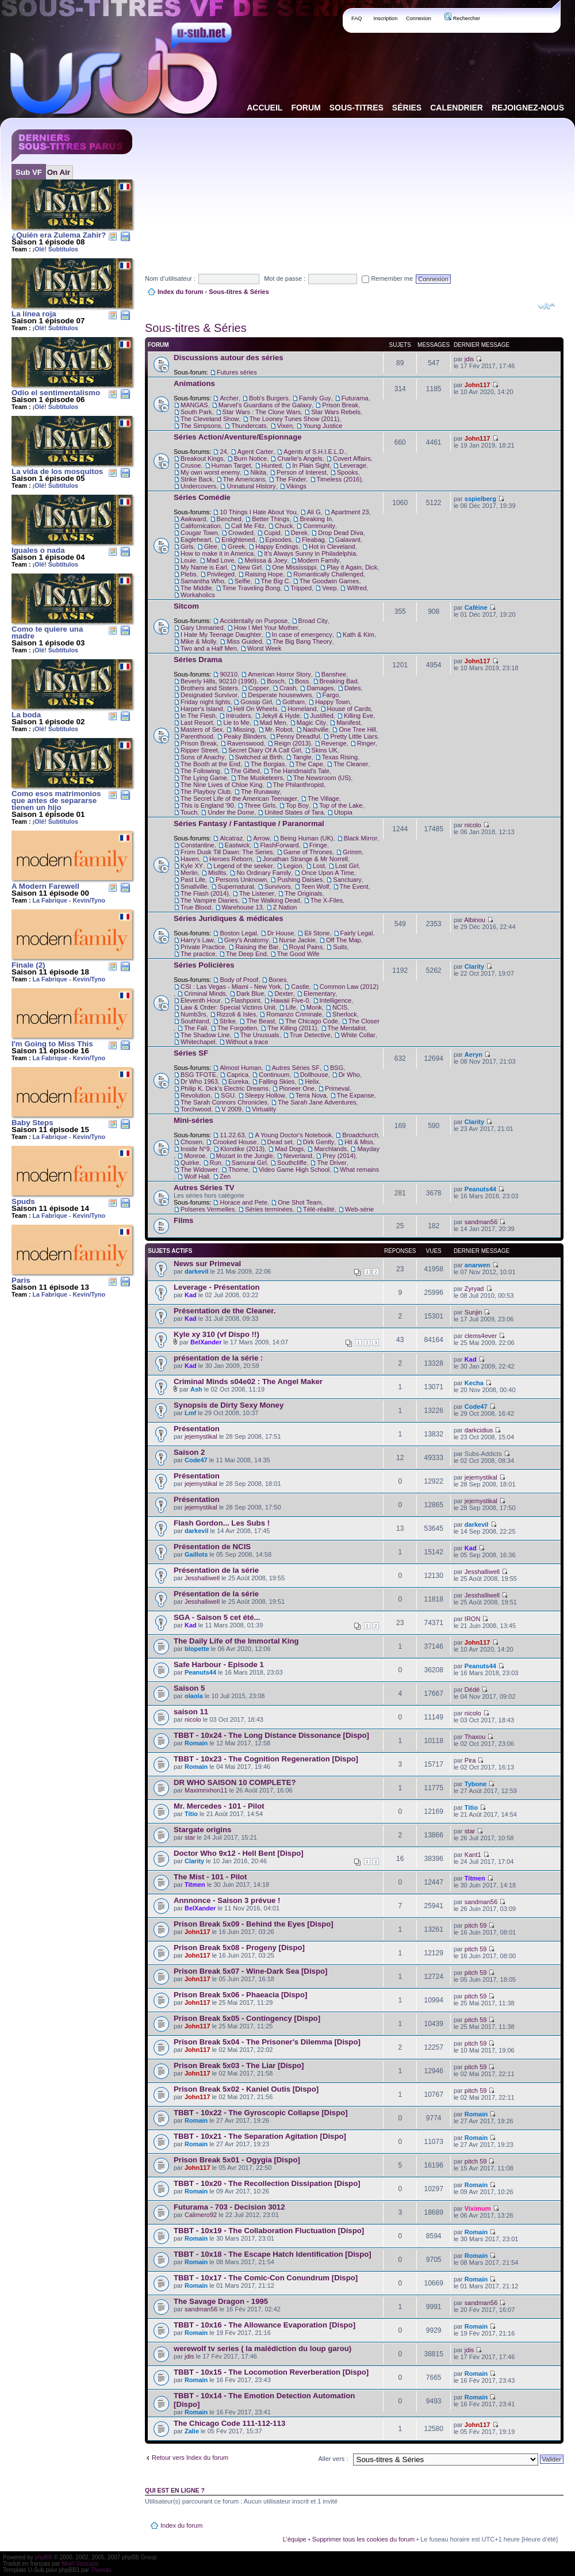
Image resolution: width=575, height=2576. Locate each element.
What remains (359, 1169)
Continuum (274, 1074)
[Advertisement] (205, 186)
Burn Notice (250, 458)
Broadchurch (360, 1135)
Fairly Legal (356, 933)
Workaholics (198, 594)
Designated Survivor (209, 694)
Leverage (353, 465)
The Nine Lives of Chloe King (221, 784)
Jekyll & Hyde (281, 715)
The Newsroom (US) (322, 777)
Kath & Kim (358, 634)
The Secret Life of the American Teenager (239, 798)
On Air (58, 172)
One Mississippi (294, 567)
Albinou (474, 919)
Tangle (302, 757)
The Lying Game (204, 777)
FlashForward (279, 845)
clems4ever (481, 1335)
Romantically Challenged (328, 574)
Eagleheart (196, 539)
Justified (321, 715)
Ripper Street (199, 750)
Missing (243, 729)
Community (319, 525)
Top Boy (297, 805)
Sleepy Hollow (265, 1095)
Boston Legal (238, 933)
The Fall (195, 1028)
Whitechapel (198, 1041)
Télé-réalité (319, 1209)
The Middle (196, 587)
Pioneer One (297, 1088)
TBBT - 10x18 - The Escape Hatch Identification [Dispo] (272, 2254)
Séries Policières (204, 965)
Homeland (302, 708)
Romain (196, 1743)
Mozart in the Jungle (244, 1155)
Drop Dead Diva (340, 532)
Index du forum (180, 291)
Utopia (343, 812)
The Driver (331, 1162)
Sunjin (473, 1312)
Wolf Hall (196, 1176)
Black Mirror (361, 838)
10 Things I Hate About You (258, 512)
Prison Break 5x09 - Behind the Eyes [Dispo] (254, 1924)
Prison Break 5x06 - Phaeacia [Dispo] (240, 1994)
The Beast (260, 1021)
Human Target (231, 465)
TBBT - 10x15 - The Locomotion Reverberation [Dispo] (271, 2372)
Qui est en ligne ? (175, 2490)
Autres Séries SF (296, 1067)
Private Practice (203, 946)
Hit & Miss (358, 1141)
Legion (292, 865)
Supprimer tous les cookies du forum (363, 2539)
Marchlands (330, 1148)
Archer (229, 398)
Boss (302, 681)
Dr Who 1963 (199, 1081)
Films (183, 1220)
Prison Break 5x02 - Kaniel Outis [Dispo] (246, 2089)
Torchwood (196, 1109)
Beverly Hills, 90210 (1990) (218, 681)
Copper (258, 688)
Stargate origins (202, 1829)
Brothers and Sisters (209, 688)
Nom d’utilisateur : (170, 278)
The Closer (363, 1021)
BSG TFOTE (198, 1074)
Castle (300, 986)
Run (215, 1162)
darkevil (197, 1271)
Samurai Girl (249, 1162)
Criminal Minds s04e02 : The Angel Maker (248, 1381)
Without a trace (247, 1041)
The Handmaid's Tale (299, 770)
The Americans (244, 479)
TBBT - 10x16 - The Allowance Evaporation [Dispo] (264, 2325)
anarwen (477, 1265)
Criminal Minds (205, 993)
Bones (277, 979)
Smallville (194, 886)
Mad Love (220, 560)
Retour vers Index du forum (190, 2457)
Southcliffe (291, 1162)
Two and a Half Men (209, 648)
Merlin (189, 872)
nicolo (473, 824)
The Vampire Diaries (209, 900)
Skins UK (325, 750)
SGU (228, 1095)
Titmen (195, 1884)
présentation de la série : (218, 1358)
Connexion (418, 18)
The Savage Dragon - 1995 (221, 2301)
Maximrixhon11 (206, 1790)
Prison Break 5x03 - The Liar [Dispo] (239, 2065)
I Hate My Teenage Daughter (221, 634)
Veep (329, 587)
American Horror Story (279, 674)
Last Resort (197, 722)
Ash (196, 1389)
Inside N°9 (195, 1148)
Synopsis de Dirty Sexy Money (228, 1405)
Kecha (474, 1382)
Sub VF (29, 172)
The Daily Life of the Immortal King (236, 1641)
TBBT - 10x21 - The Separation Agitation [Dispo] (260, 2136)
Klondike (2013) (242, 1148)
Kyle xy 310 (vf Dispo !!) (216, 1334)
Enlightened (238, 539)
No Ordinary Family (263, 872)
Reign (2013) (292, 743)
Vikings (296, 486)
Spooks (347, 472)
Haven (190, 858)
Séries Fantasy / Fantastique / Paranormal (249, 823)
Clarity (474, 966)
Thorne (238, 1169)
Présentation (197, 1428)
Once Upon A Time (327, 872)
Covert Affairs (352, 458)
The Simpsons (201, 425)
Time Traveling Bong (251, 587)
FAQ (356, 18)
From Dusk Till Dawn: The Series (227, 852)
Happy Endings (276, 546)
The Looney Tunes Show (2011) (295, 418)
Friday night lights (205, 701)
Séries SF (191, 1053)
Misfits (217, 872)
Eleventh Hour (201, 1000)
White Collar (358, 1034)
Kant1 (473, 1854)
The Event (354, 886)
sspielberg (480, 498)
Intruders (238, 715)
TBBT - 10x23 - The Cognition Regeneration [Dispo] (266, 1759)
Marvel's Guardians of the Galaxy (265, 405)
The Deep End (246, 953)
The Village (323, 798)
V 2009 (231, 1109)
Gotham (293, 701)
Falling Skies (276, 1081)
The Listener (256, 893)
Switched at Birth (259, 757)
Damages (320, 688)
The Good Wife (298, 953)
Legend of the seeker (243, 865)
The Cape (309, 763)
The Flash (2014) (205, 893)
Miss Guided (244, 641)
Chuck (284, 525)
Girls (187, 546)
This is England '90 (207, 805)
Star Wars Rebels (336, 411)
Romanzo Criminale (294, 1014)
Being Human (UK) (306, 838)
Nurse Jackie (297, 940)
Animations (194, 383)
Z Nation (285, 907)
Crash (287, 688)
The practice (198, 953)
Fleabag (313, 539)
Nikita (258, 472)
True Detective (310, 1034)
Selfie (243, 581)
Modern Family (319, 560)
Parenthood (197, 736)
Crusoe (191, 465)
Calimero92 (201, 2214)
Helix (312, 1081)
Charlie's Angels (300, 458)
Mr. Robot (279, 729)
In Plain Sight (310, 465)
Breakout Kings (202, 458)
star (190, 1837)
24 (223, 451)
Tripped (301, 587)
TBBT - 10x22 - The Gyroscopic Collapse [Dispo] (261, 2112)
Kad (191, 1294)
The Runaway (260, 791)
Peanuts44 (480, 1189)
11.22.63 (232, 1135)
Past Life (193, 879)
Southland (195, 1021)
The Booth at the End (210, 763)
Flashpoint (245, 1000)
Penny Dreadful (298, 736)
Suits (340, 946)
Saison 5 (189, 1688)
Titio (191, 1813)
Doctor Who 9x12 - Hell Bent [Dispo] (239, 1853)
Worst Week (264, 648)
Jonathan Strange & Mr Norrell (305, 858)
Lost (319, 865)
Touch (189, 812)
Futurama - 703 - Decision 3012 (229, 2207)
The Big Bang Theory (302, 641)
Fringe (318, 845)
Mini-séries (193, 1120)
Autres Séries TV (204, 1187)
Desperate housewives (280, 694)
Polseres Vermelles (208, 1209)
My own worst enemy (210, 472)
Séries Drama (198, 659)
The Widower (199, 1169)
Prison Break (340, 405)
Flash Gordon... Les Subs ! (222, 1523)
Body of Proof (239, 979)
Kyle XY (192, 865)
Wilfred (356, 587)
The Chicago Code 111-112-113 (229, 2423)
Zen (225, 1176)
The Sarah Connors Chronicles (224, 1102)
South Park (196, 411)
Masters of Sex (202, 729)
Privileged (221, 574)
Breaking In (316, 518)
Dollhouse (314, 1074)
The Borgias (268, 763)
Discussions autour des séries (228, 357)
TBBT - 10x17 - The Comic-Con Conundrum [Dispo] (266, 2277)
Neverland (297, 1155)
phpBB (43, 2557)
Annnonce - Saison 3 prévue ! (227, 1900)
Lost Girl (347, 865)
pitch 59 (476, 1925)
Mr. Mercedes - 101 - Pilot (219, 1806)
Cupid (272, 532)
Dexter (283, 993)
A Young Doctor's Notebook (293, 1135)
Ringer (366, 743)
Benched (229, 518)
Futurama (355, 398)
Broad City (313, 620)
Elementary (320, 993)
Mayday (368, 1148)
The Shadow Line (205, 1034)
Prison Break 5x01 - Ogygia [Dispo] (237, 2159)
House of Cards (349, 708)
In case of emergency (302, 634)
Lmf (190, 1412)
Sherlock (344, 1014)
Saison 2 (189, 1452)
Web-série (359, 1209)
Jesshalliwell (202, 1577)
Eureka (238, 1081)
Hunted (272, 465)
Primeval (337, 1088)
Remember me (387, 278)
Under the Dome (231, 812)
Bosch (276, 681)
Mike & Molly (198, 641)
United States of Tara (294, 812)
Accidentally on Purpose (254, 620)
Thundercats (248, 425)
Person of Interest (302, 472)
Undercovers (198, 486)
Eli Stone (316, 933)
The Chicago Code (311, 1021)
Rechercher (462, 18)
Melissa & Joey (265, 560)
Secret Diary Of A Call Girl (264, 750)
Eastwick (237, 845)
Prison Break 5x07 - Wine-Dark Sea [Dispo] (250, 1971)
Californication (201, 525)
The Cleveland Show (210, 418)
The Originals (303, 893)
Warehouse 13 (242, 907)
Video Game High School (294, 1169)
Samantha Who (202, 581)
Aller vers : (333, 2458)
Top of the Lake (340, 805)
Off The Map (343, 940)
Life (291, 1007)
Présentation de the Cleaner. (224, 1310)
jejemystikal (201, 1436)
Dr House (280, 933)
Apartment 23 (350, 512)
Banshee (333, 674)
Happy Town (332, 701)
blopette (197, 1648)
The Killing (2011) (292, 1028)
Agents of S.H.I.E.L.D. (314, 451)
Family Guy (315, 398)
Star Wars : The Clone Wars (262, 411)
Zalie (192, 2431)
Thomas (101, 2570)
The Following (200, 770)
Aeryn (473, 1054)
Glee (210, 546)
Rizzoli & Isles (236, 1014)
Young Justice (322, 425)
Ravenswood (245, 743)
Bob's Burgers (269, 398)
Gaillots (196, 1554)
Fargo (331, 694)
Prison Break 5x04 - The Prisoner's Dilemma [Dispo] (267, 2042)
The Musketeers (260, 777)
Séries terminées (269, 1209)
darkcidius (479, 1430)
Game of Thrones (307, 852)
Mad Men (273, 722)
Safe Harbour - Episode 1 (219, 1664)
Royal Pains (306, 946)
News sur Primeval (207, 1263)
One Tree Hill (357, 729)
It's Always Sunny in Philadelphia (310, 553)
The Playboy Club (206, 791)
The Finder (290, 479)
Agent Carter (255, 451)
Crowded (241, 532)
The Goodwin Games (329, 581)
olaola (194, 1695)
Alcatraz (231, 838)
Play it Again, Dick (352, 567)
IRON (473, 1618)
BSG (336, 1067)
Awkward (193, 518)
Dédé (472, 1689)
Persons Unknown (241, 879)
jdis (469, 359)
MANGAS (194, 405)
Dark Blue (250, 993)
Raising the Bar (256, 946)
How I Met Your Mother (266, 627)
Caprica (237, 1074)
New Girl (249, 567)
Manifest (348, 722)
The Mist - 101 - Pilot (210, 1876)
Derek (299, 532)
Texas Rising (340, 757)
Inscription (385, 18)
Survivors (277, 886)
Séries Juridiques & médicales (228, 918)
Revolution (195, 1095)
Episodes (279, 539)
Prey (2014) (339, 1155)
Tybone (475, 1783)
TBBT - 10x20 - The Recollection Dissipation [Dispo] (267, 2183)
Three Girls (259, 805)
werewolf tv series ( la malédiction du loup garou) (262, 2348)
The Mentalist (347, 1028)
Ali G (314, 512)
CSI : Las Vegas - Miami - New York (231, 986)
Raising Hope (264, 574)
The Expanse (355, 1095)
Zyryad (474, 1288)
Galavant (348, 539)
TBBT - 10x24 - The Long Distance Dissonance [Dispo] (271, 1735)
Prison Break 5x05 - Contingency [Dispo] (247, 2018)
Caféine (476, 607)
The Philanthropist (298, 784)
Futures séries (237, 372)
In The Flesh (198, 715)
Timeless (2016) (339, 479)
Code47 (476, 1406)
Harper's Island (202, 708)
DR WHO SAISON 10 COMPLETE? (235, 1782)
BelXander (205, 1342)
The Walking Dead (274, 900)
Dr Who (349, 1074)
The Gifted (245, 770)
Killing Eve (358, 715)
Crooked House (234, 1141)
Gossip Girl (255, 701)
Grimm (352, 852)
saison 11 (191, 1711)
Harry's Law (197, 940)
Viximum (478, 2208)
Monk (314, 1007)
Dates (352, 688)
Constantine (197, 845)
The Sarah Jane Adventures (317, 1102)
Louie (188, 560)
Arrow (261, 838)
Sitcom (186, 606)
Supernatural (236, 886)
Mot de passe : (284, 278)
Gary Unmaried (202, 627)
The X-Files (326, 900)
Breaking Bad (339, 681)
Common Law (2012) (349, 986)
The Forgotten (237, 1028)
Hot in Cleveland (332, 546)
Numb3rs (193, 1014)
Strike (228, 1021)
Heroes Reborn (230, 858)
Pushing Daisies (300, 879)
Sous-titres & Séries (239, 291)
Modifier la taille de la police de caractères (546, 306)
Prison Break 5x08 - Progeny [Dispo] (239, 1947)
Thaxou (475, 1736)
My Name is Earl (204, 567)
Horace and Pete (243, 1202)
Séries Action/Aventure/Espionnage (238, 437)
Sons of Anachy (202, 757)
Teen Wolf (315, 886)
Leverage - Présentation (217, 1287)
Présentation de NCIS (212, 1546)
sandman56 (481, 1221)
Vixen (285, 425)
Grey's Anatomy (246, 940)
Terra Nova (311, 1095)
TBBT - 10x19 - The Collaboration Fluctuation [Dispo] (269, 2230)
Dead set (280, 1141)
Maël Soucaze (80, 2563)
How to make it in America (217, 553)
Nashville (316, 729)
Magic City (311, 722)
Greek (236, 546)
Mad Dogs (289, 1148)
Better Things (270, 518)
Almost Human (240, 1067)
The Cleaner (351, 763)
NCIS (339, 1007)
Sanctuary (347, 879)
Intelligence (336, 1000)
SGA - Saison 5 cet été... (217, 1617)
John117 (477, 384)
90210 (228, 674)
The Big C (275, 581)
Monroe (194, 1155)
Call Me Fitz (247, 525)
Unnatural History (251, 486)
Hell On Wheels (255, 708)
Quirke (190, 1162)
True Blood (196, 907)
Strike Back (197, 479)
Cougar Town (199, 532)
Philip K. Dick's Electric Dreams (225, 1088)
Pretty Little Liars (353, 736)
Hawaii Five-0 (290, 1000)
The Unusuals (259, 1034)
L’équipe (294, 2539)
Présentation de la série (216, 1570)
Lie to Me (236, 722)
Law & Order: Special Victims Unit (228, 1007)
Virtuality (264, 1109)
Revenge (334, 743)
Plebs (189, 574)
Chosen (191, 1141)
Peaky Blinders (245, 736)
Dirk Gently (318, 1141)
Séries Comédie (202, 497)
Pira (470, 1760)
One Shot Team (299, 1202)
